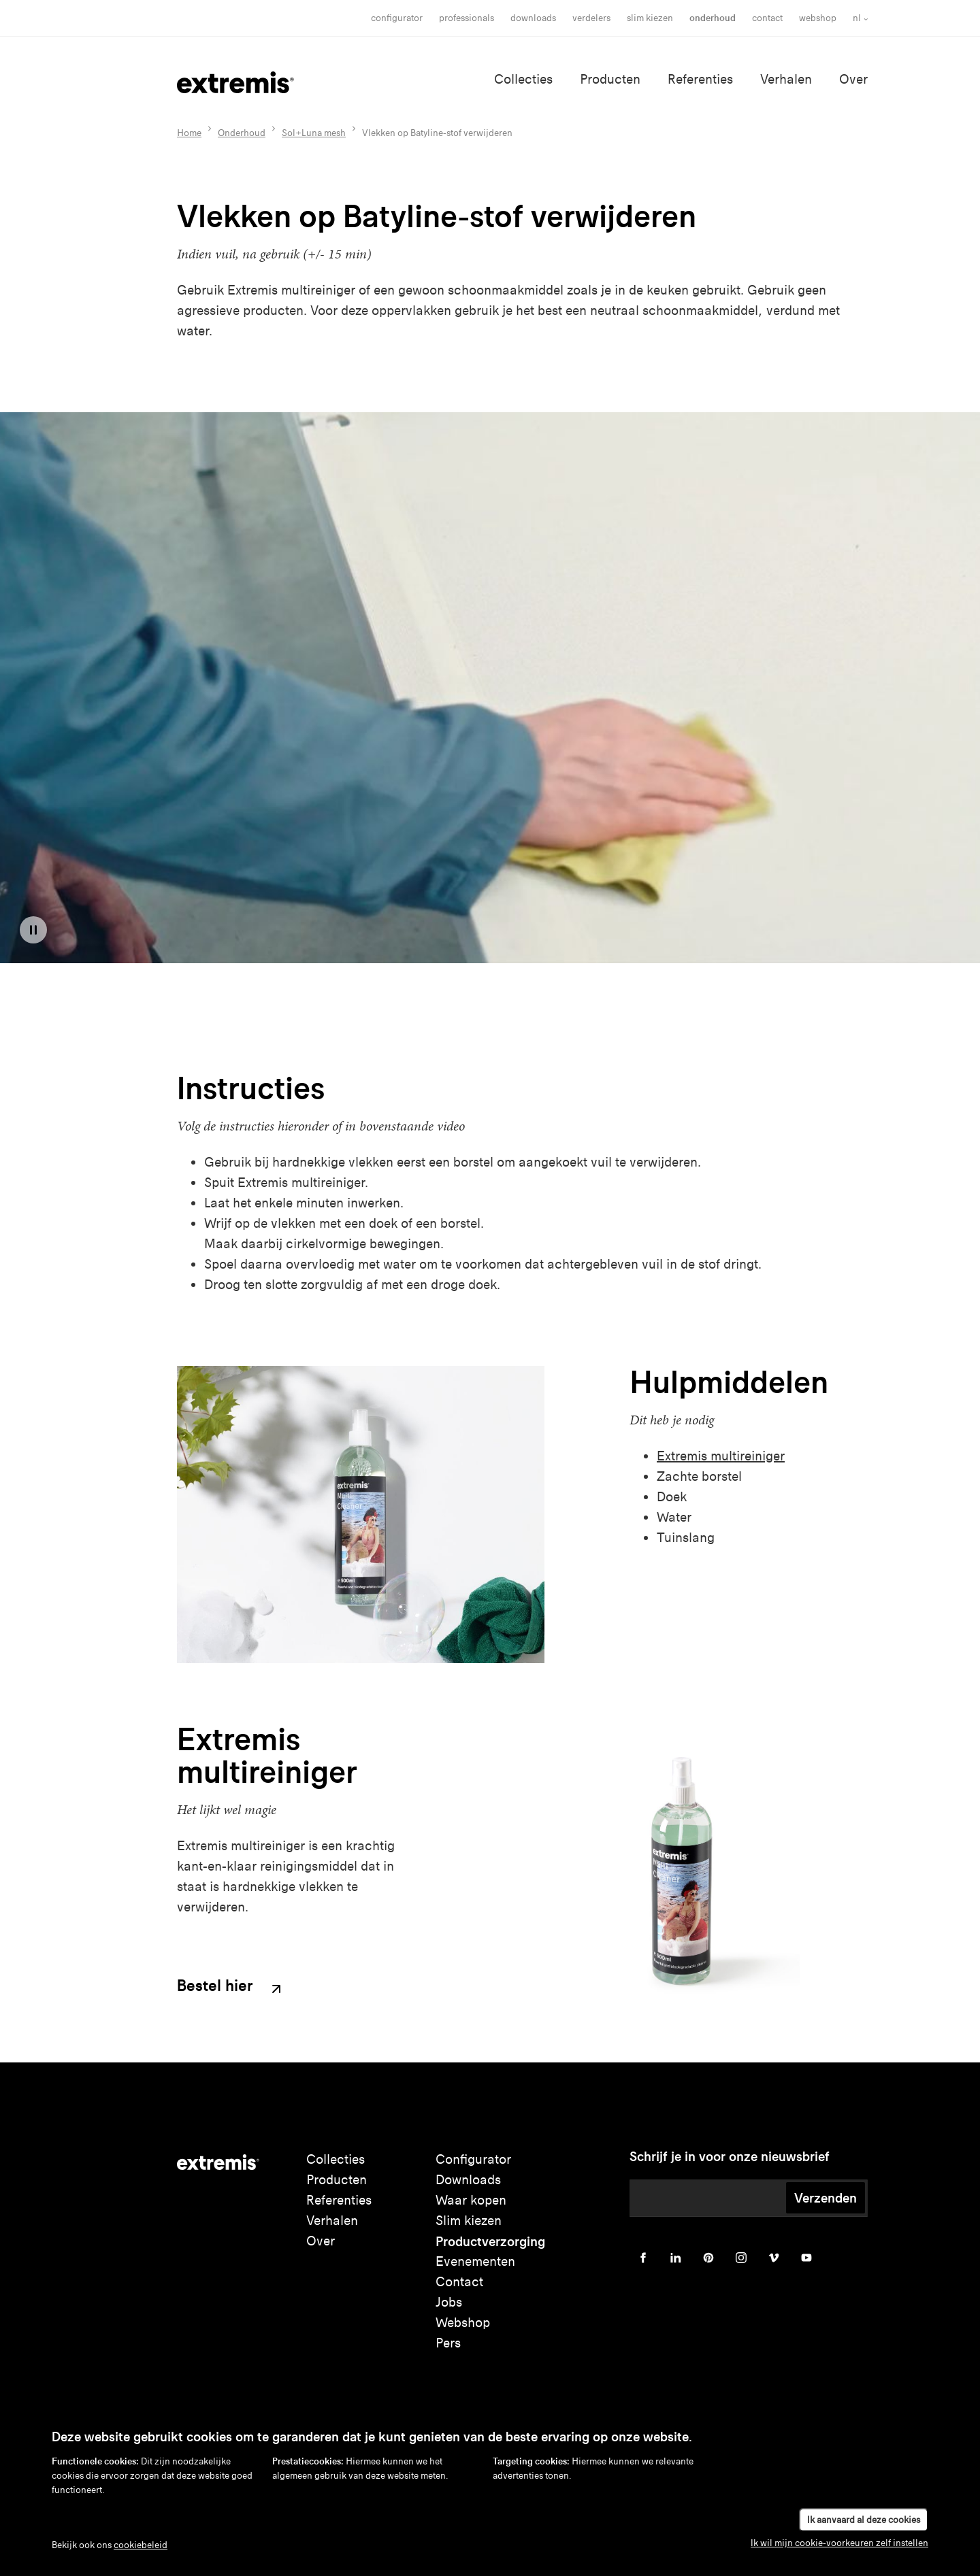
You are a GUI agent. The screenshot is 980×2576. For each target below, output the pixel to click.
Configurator (397, 18)
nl (857, 18)
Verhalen (786, 79)
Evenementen (475, 2261)
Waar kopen (471, 2200)
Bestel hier (230, 1987)
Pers (448, 2343)
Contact (767, 18)
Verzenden (825, 2198)
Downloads (533, 18)
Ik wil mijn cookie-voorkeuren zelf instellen (839, 2543)
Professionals (466, 18)
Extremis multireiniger (721, 1456)
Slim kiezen (469, 2220)
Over (853, 79)
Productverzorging (490, 2241)
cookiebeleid (140, 2545)
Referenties (700, 79)
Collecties (523, 79)
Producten (610, 79)
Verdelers (591, 18)
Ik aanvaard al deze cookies (863, 2520)
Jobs (449, 2302)
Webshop (817, 18)
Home (189, 133)
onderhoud (712, 18)
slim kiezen (650, 18)
